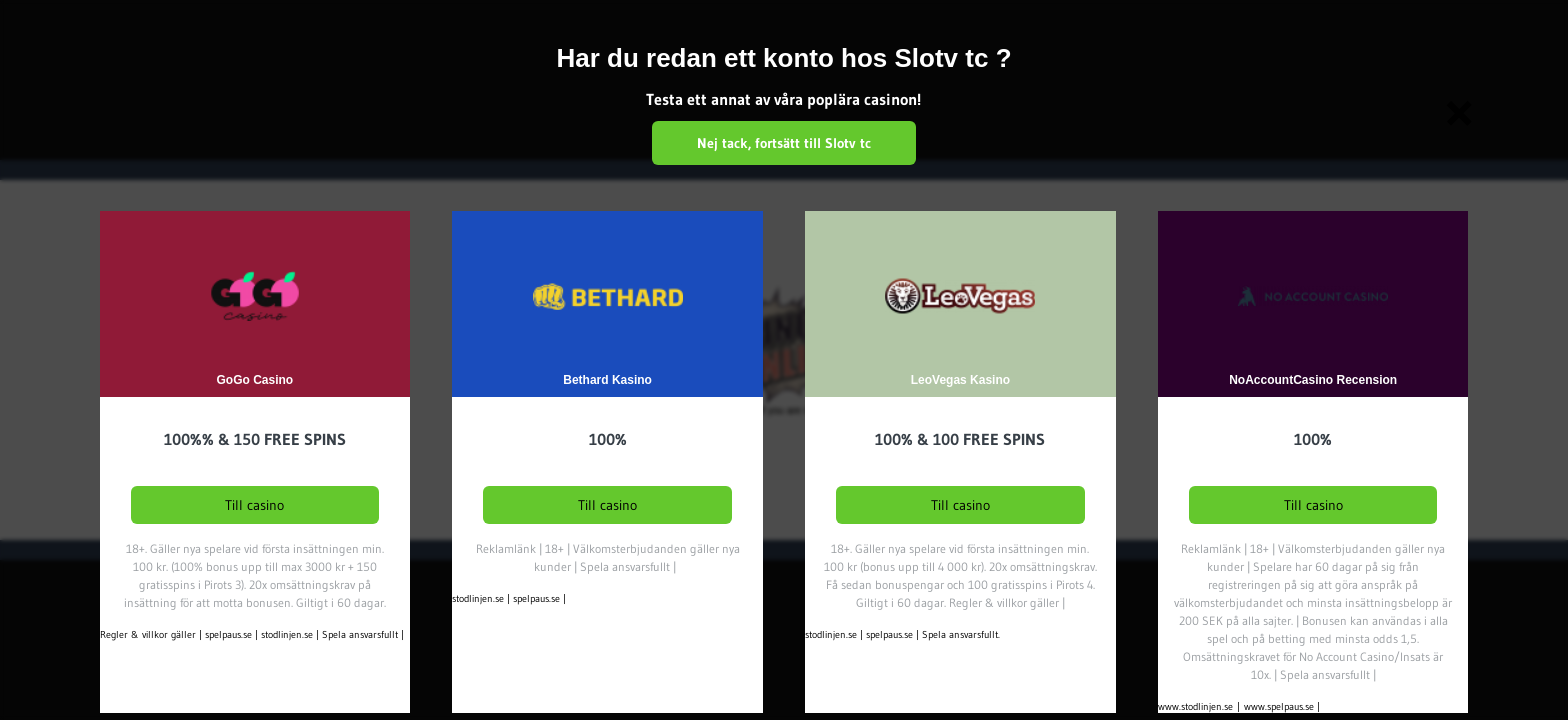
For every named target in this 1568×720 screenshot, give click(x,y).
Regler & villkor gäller (148, 634)
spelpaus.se (228, 634)
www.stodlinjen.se (1195, 706)
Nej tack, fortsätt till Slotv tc (784, 143)
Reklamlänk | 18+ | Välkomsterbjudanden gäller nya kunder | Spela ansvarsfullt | (608, 557)
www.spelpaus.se (1279, 706)
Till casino (254, 505)
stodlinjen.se (287, 634)
